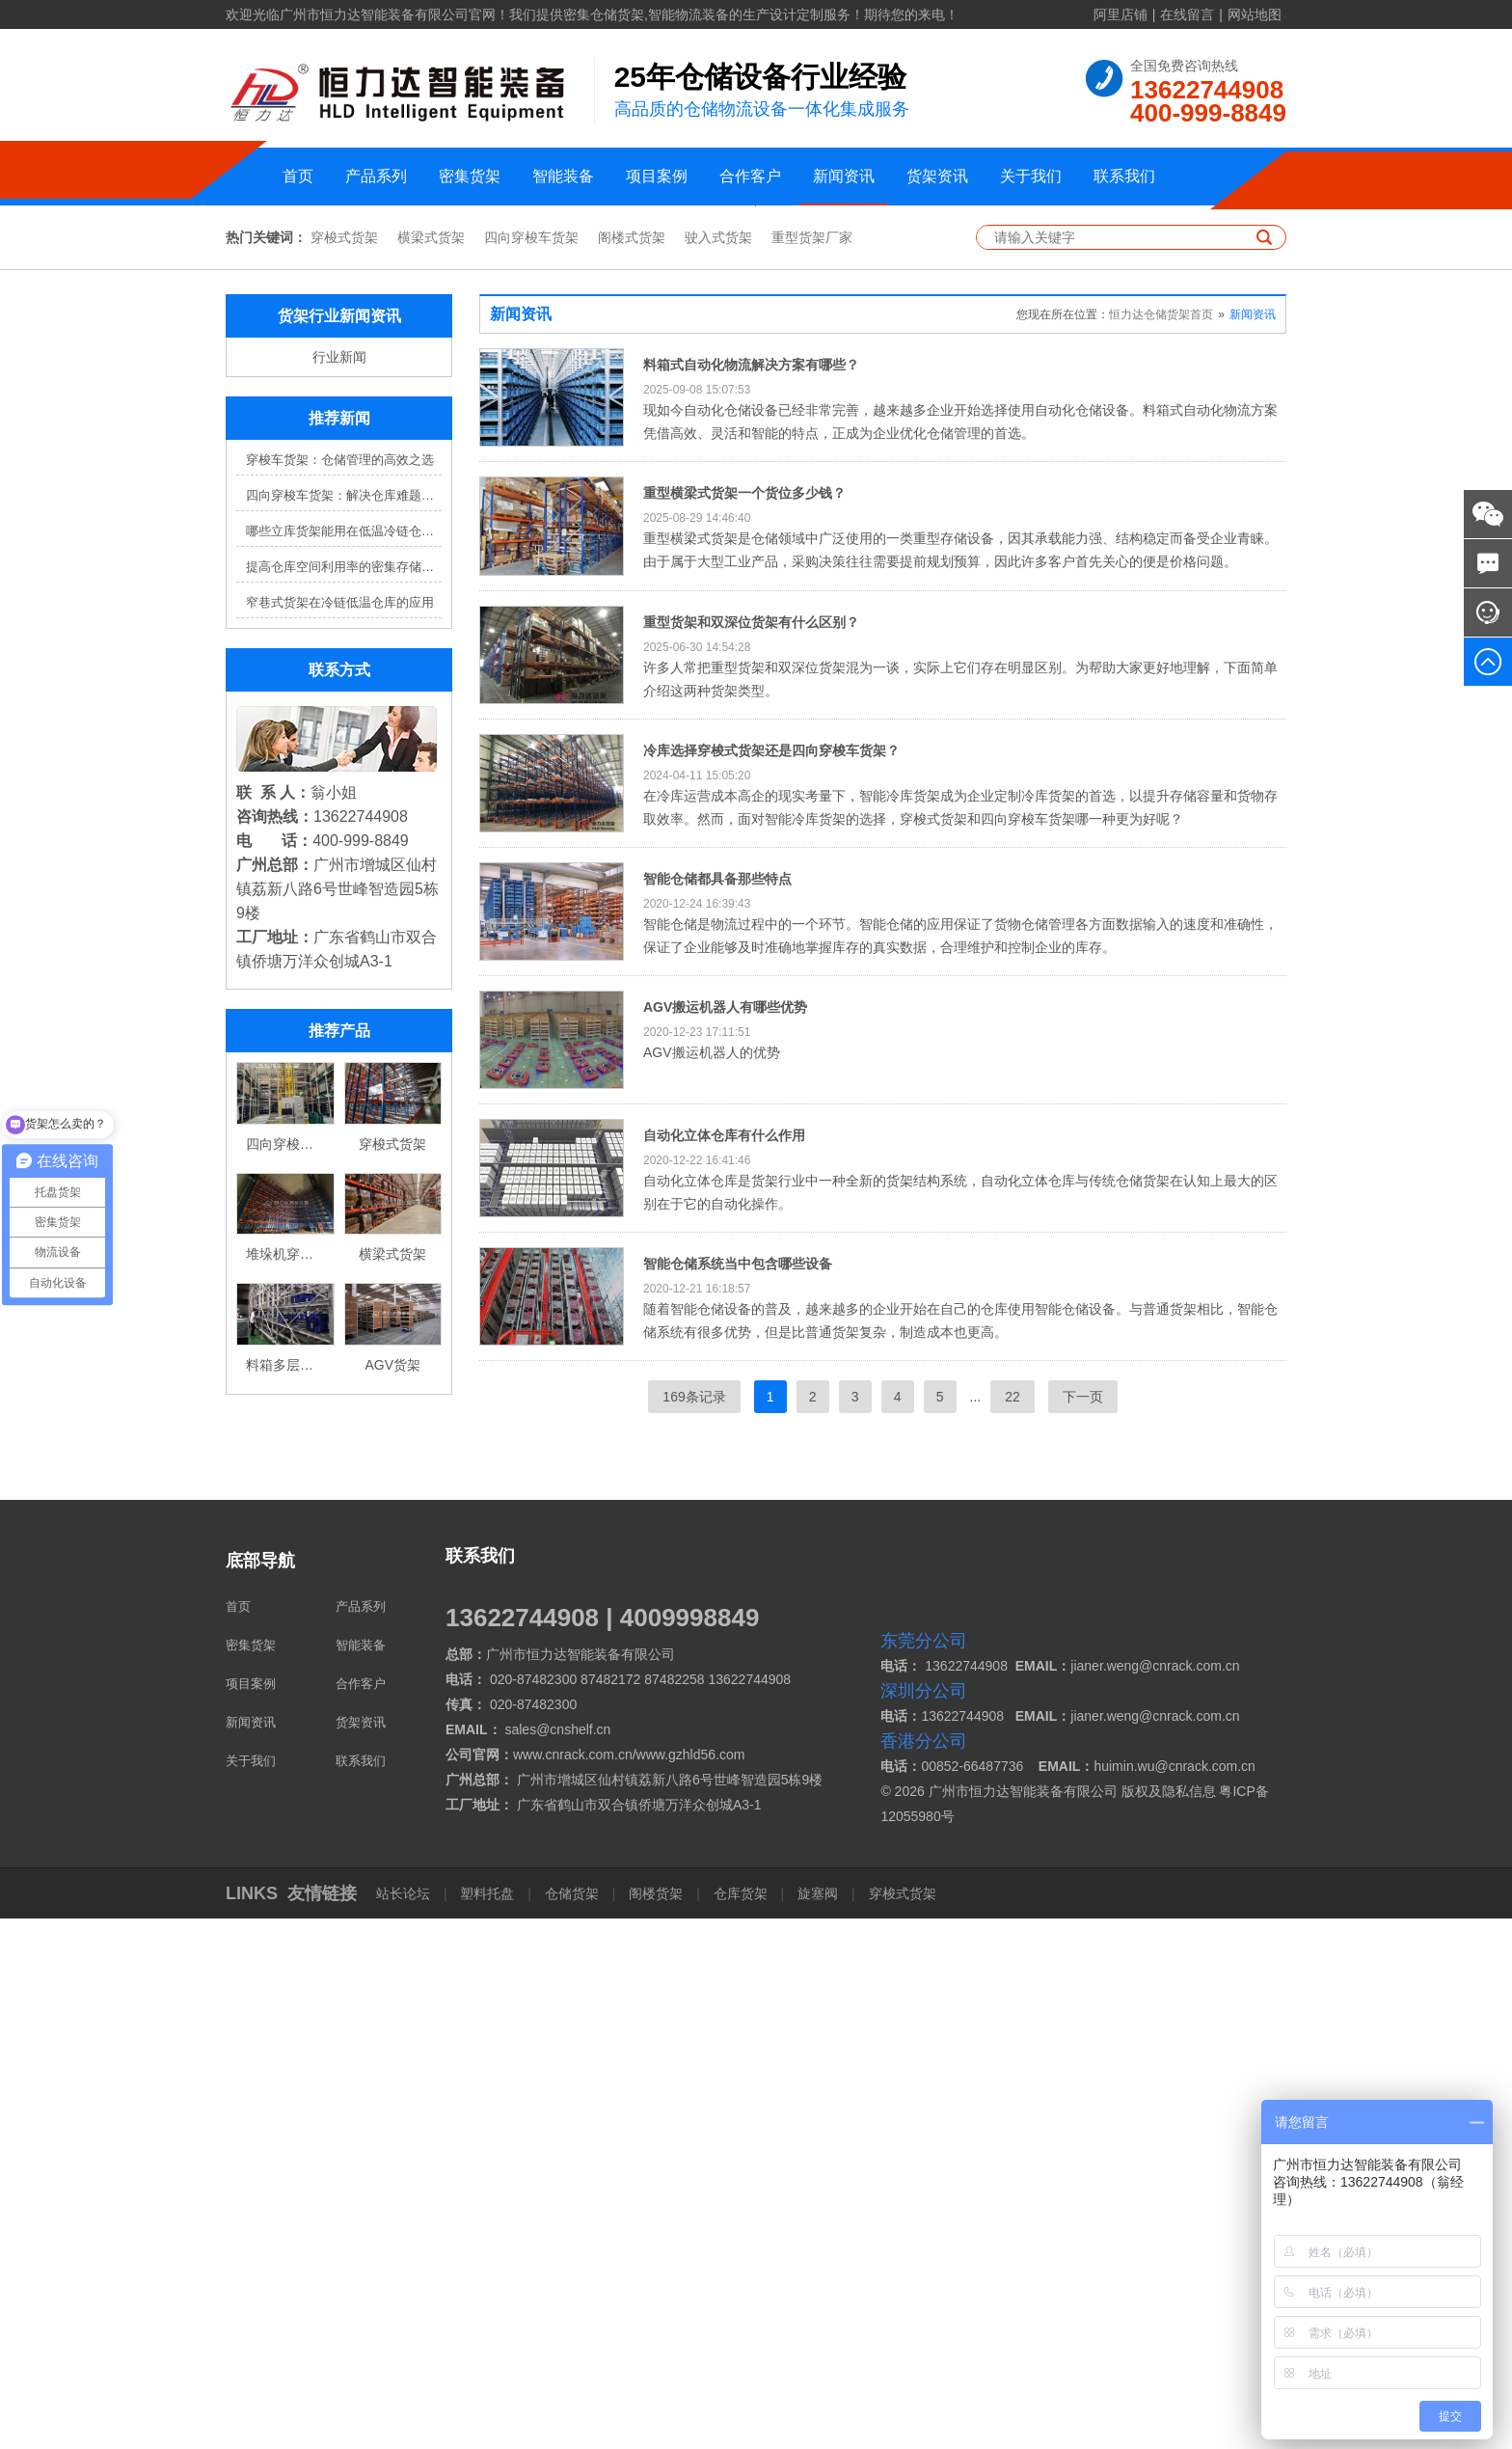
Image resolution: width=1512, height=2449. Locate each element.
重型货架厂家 (811, 768)
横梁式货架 (431, 768)
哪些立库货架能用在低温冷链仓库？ (344, 1061)
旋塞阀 (818, 2424)
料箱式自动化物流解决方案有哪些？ (751, 895)
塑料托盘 (488, 2424)
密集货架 (469, 176)
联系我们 (1124, 176)
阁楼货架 (656, 2424)
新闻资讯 (844, 176)
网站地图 (1255, 14)
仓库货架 (740, 2424)
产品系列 (376, 176)
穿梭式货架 (344, 768)
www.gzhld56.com (690, 2285)
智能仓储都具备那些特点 (717, 1408)
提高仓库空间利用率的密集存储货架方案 (344, 1097)
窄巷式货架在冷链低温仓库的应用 (340, 1133)
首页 (298, 176)
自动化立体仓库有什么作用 (724, 1665)
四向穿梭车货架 (531, 768)
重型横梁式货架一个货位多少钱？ (744, 1023)
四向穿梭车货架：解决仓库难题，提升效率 (344, 1026)
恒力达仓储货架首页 (1161, 845)
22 (1012, 1927)
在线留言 (1187, 14)
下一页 (1083, 1927)
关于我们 (1031, 176)
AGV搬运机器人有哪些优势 (725, 1536)
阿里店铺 (1121, 14)
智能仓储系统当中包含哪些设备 (737, 1793)
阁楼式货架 (631, 768)
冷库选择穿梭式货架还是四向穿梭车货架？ (771, 1280)
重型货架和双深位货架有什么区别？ (751, 1151)
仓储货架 (572, 2424)
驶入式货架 (718, 768)
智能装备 (563, 176)
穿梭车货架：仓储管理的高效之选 (340, 990)
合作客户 (750, 176)
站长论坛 (405, 2424)
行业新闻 (339, 887)
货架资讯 (937, 176)
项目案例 (657, 176)
